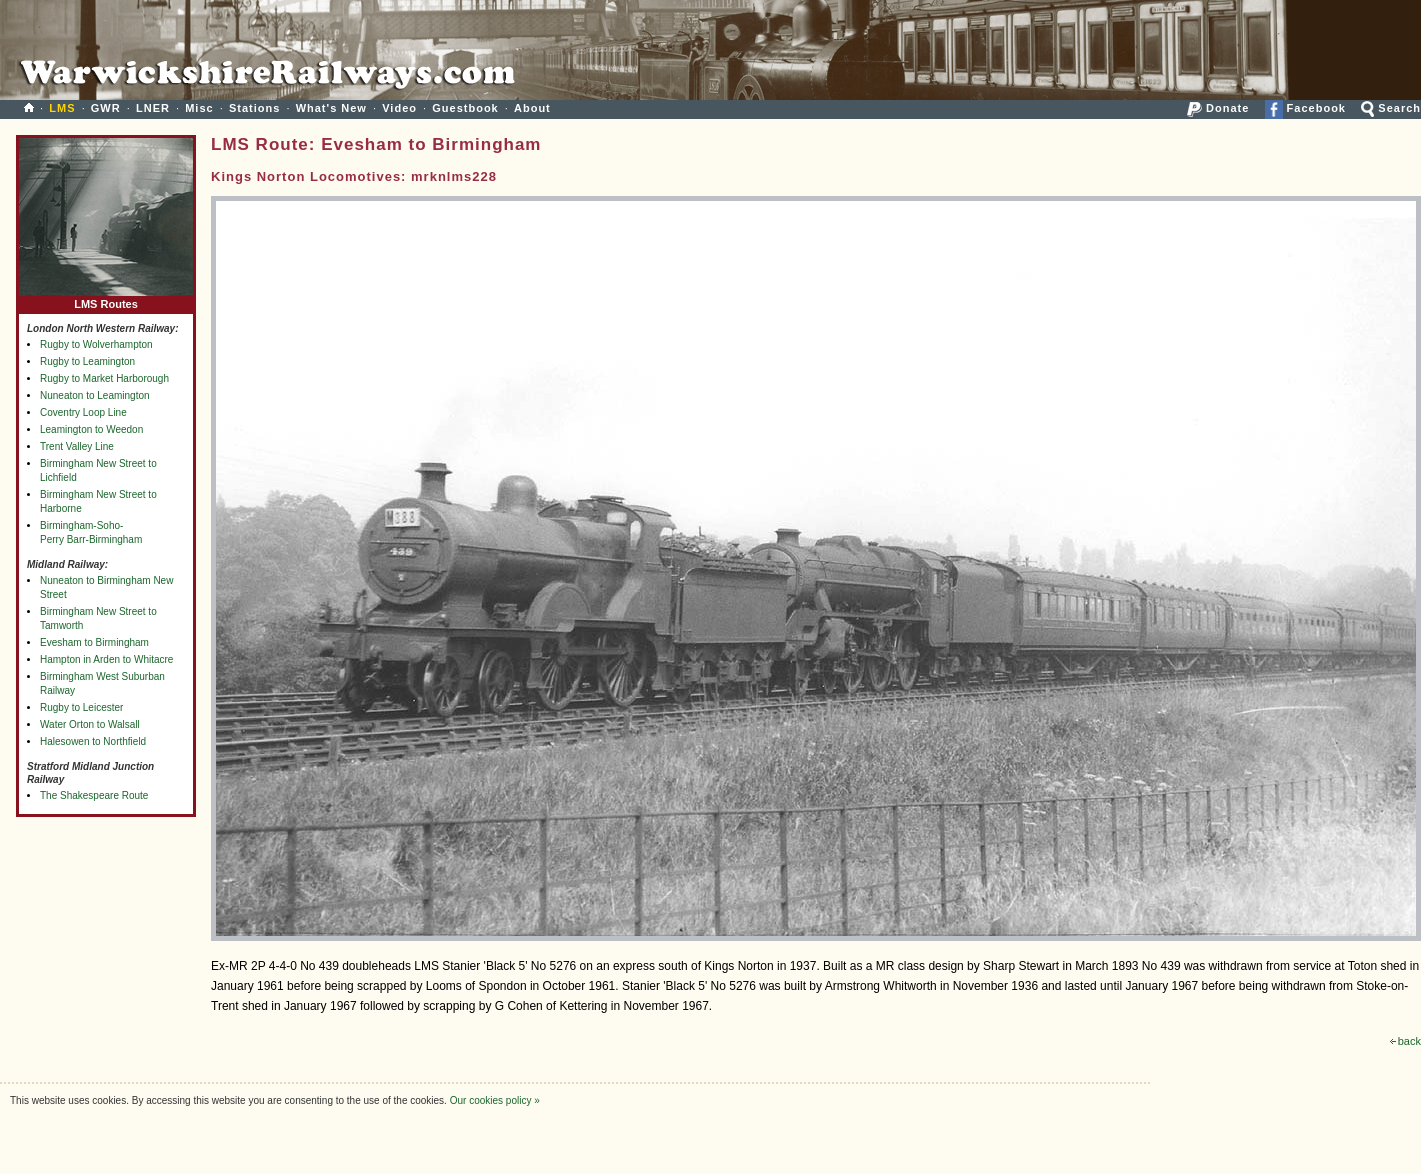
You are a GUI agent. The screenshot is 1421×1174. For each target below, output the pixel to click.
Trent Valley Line (77, 446)
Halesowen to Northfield (93, 741)
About (532, 108)
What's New (331, 108)
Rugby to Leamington (87, 361)
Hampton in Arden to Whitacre (106, 659)
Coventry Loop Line (83, 412)
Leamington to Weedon (91, 429)
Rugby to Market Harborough (104, 378)
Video (399, 108)
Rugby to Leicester (81, 707)
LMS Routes (106, 299)
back (1405, 1041)
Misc (199, 108)
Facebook (1305, 108)
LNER (153, 108)
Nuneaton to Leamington (95, 395)
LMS (62, 108)
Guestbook (465, 108)
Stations (254, 108)
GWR (106, 108)
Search (1391, 108)
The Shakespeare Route (94, 795)
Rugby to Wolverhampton (96, 344)
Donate (1218, 108)
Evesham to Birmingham (94, 642)
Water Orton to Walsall (90, 724)
